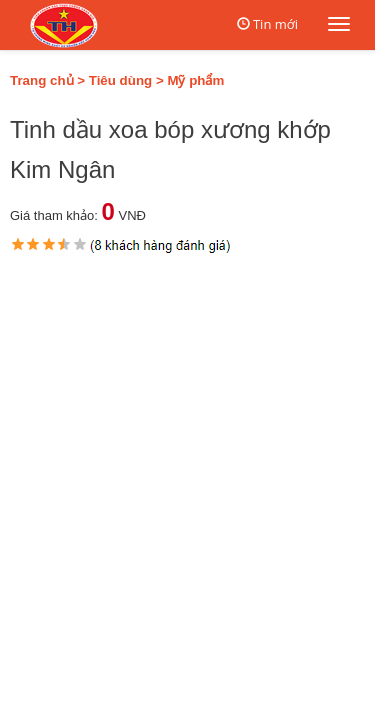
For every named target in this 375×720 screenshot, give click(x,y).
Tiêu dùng (120, 80)
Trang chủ (42, 80)
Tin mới (275, 24)
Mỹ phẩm (195, 80)
